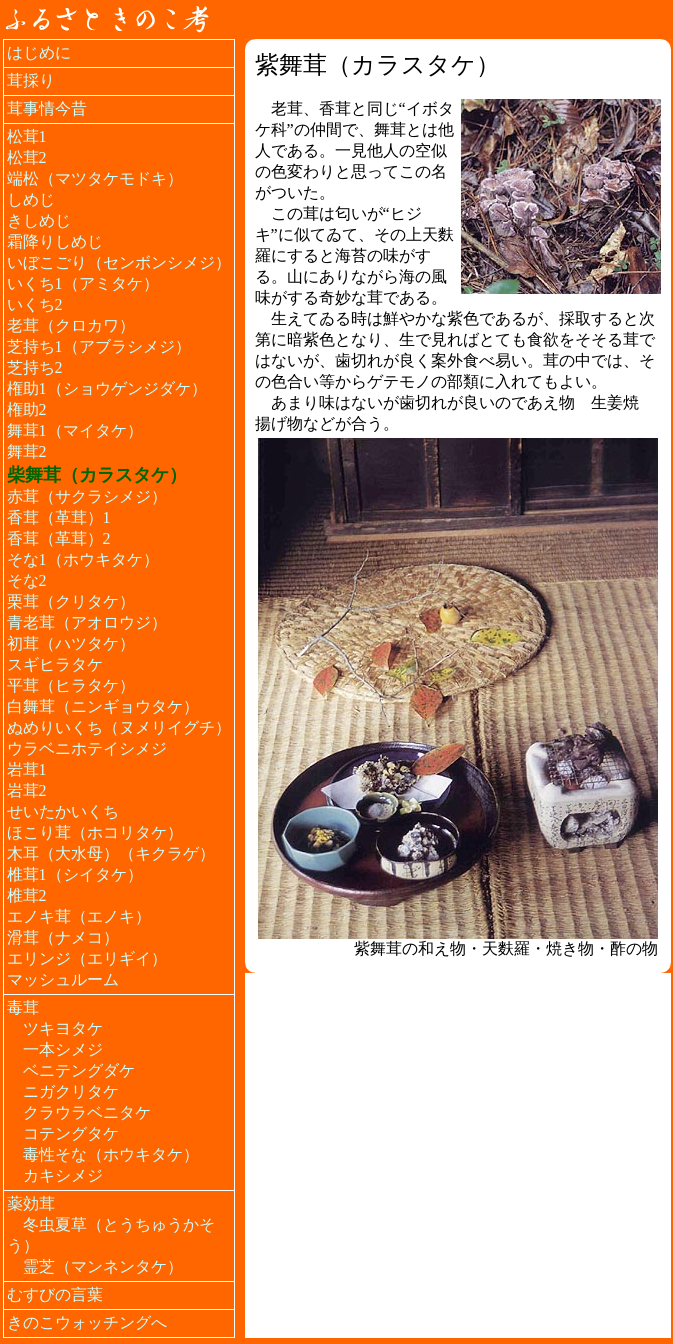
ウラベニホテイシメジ (87, 748)
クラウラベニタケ (87, 1112)
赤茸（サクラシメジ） (87, 496)
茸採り (31, 80)
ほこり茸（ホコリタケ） (95, 832)
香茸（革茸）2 (59, 538)
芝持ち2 (35, 367)
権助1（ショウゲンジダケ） (107, 388)
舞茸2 (27, 451)
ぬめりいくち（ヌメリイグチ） (119, 727)
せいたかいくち (63, 811)
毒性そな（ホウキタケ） (111, 1154)
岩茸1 (27, 769)
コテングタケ (71, 1133)
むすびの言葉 (55, 1294)
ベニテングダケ (79, 1070)
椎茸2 (27, 895)
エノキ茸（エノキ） (79, 916)
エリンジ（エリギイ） (87, 958)
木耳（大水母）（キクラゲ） (111, 853)
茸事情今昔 (47, 108)
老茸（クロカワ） (71, 325)
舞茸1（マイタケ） (75, 430)
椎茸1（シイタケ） (75, 874)
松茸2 (27, 157)
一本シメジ (63, 1049)
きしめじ (39, 220)
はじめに (39, 52)
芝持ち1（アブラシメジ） (99, 346)
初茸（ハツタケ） (71, 643)
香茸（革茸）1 (59, 517)
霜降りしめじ (55, 241)
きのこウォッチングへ (87, 1322)
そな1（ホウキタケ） (83, 559)
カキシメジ (63, 1175)
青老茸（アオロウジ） (87, 622)
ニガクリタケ (71, 1091)
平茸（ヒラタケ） (71, 685)
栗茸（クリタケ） (71, 601)
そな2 (27, 580)
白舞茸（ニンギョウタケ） (103, 706)
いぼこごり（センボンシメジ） (119, 262)
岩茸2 (27, 790)
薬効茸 (31, 1203)
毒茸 (23, 1007)
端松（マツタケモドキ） (95, 178)
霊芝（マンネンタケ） (103, 1266)
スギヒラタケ (55, 664)
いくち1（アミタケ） (83, 283)
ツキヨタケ (63, 1028)
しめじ (31, 199)
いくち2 (35, 304)
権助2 (27, 409)
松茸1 (27, 136)
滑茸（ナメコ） (63, 937)
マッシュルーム (63, 979)
